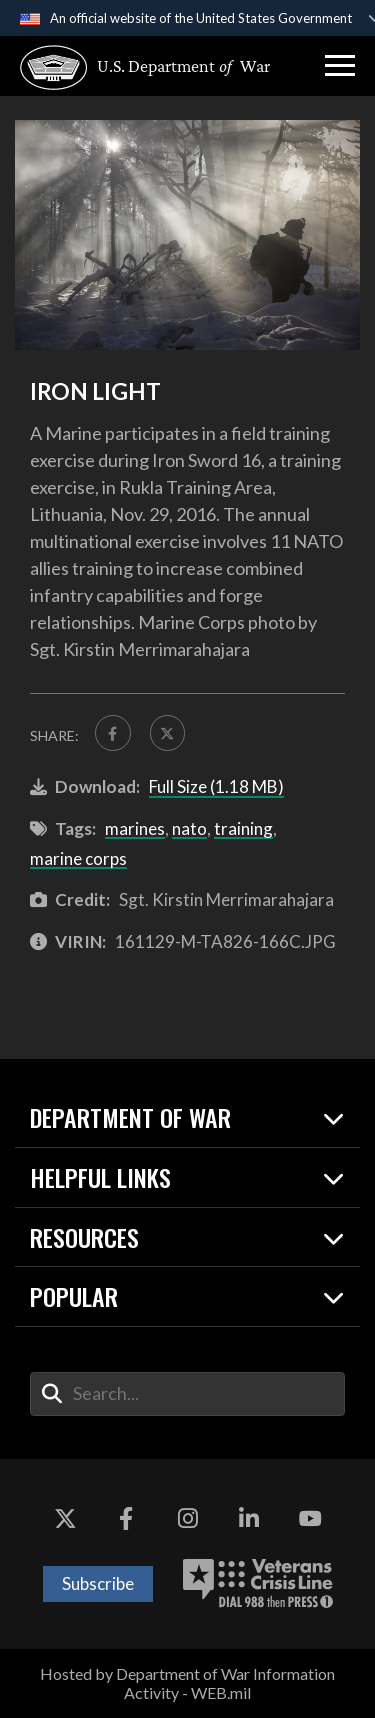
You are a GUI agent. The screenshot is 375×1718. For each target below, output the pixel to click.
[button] (340, 66)
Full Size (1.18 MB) (216, 786)
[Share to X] (168, 733)
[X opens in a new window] (65, 1519)
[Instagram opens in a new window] (188, 1519)
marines (135, 828)
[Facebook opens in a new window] (126, 1519)
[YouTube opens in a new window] (310, 1519)
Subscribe (98, 1583)
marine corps (78, 858)
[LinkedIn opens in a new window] (249, 1519)
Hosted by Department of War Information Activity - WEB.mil (187, 1683)
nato (189, 828)
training (243, 828)
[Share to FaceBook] (113, 733)
